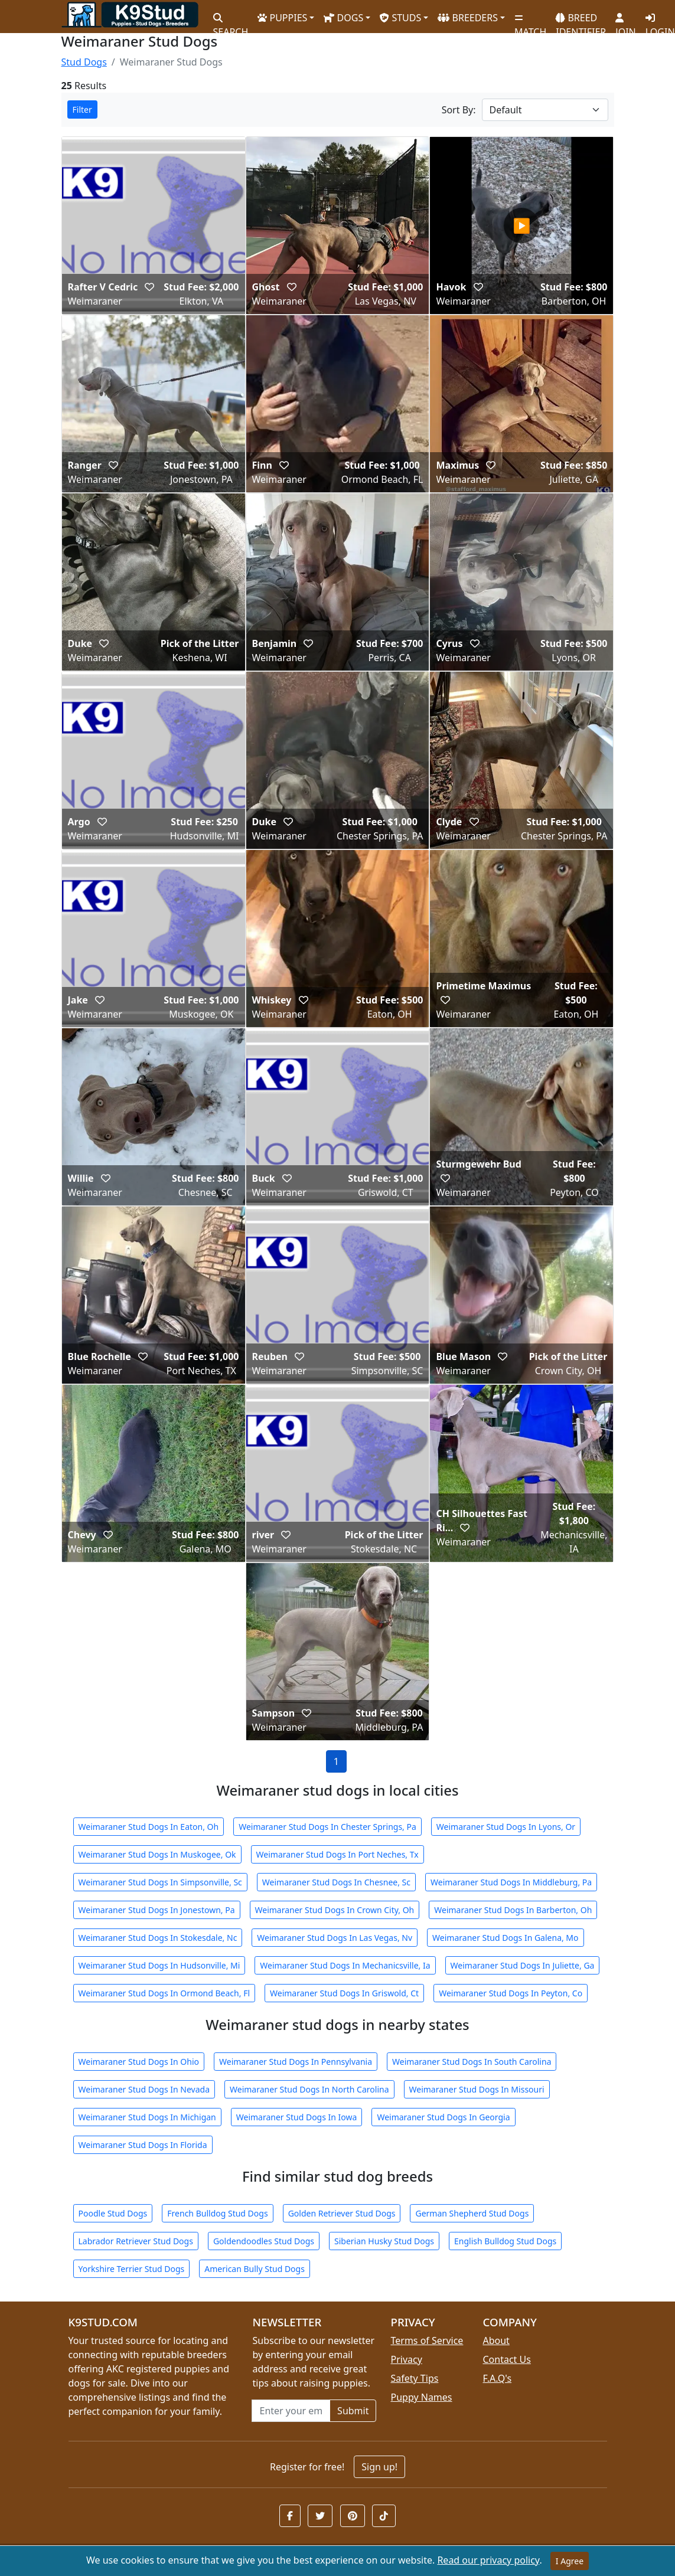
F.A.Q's (496, 2378)
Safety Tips (414, 2378)
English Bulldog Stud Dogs (505, 2241)
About (495, 2340)
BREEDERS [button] (468, 17)
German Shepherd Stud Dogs (472, 2213)
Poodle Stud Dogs (113, 2213)
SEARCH (231, 20)
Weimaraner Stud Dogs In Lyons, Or (505, 1826)
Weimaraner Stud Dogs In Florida (143, 2144)
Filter (82, 109)
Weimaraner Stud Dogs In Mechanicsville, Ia (345, 1965)
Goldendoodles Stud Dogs (263, 2241)
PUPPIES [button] (282, 17)
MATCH (530, 20)
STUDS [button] (400, 17)
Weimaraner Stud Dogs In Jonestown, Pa (157, 1909)
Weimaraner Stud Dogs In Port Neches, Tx (337, 1854)
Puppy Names (421, 2397)
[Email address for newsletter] (291, 2411)
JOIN (625, 20)
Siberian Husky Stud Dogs (384, 2241)
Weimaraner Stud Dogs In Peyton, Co (510, 1993)
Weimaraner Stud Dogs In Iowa (296, 2117)
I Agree (569, 2561)
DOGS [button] (343, 17)
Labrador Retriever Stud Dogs (136, 2241)
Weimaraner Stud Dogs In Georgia (443, 2117)
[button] (149, 286)
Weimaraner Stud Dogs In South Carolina (471, 2061)
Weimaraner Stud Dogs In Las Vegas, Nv (334, 1937)
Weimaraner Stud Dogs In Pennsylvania (295, 2061)
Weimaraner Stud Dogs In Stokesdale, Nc (158, 1937)
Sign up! (379, 2466)
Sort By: (459, 109)
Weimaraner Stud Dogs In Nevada (144, 2089)
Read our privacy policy (488, 2560)
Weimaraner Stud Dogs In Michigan (147, 2117)
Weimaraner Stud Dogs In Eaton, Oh (149, 1826)
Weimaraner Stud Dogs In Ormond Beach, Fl (164, 1993)
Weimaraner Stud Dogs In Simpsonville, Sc (160, 1882)
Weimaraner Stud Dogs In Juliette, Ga (523, 1965)
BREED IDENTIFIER (581, 19)
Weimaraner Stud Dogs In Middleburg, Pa (511, 1882)
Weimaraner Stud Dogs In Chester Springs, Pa (327, 1826)
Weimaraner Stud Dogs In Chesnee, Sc (336, 1882)
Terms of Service (426, 2340)
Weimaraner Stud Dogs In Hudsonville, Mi (159, 1965)
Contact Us (506, 2359)
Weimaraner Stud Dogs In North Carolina (309, 2089)
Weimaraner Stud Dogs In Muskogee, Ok (157, 1854)
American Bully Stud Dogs (254, 2268)
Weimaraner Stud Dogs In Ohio (139, 2061)
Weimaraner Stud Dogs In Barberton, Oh (513, 1909)
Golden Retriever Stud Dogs (342, 2213)
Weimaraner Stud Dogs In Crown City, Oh (335, 1909)
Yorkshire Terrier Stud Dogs (132, 2268)
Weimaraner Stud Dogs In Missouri (476, 2089)
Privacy (406, 2359)
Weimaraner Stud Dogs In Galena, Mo (505, 1937)
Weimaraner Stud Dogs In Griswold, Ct (344, 1993)
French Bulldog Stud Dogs (217, 2213)
